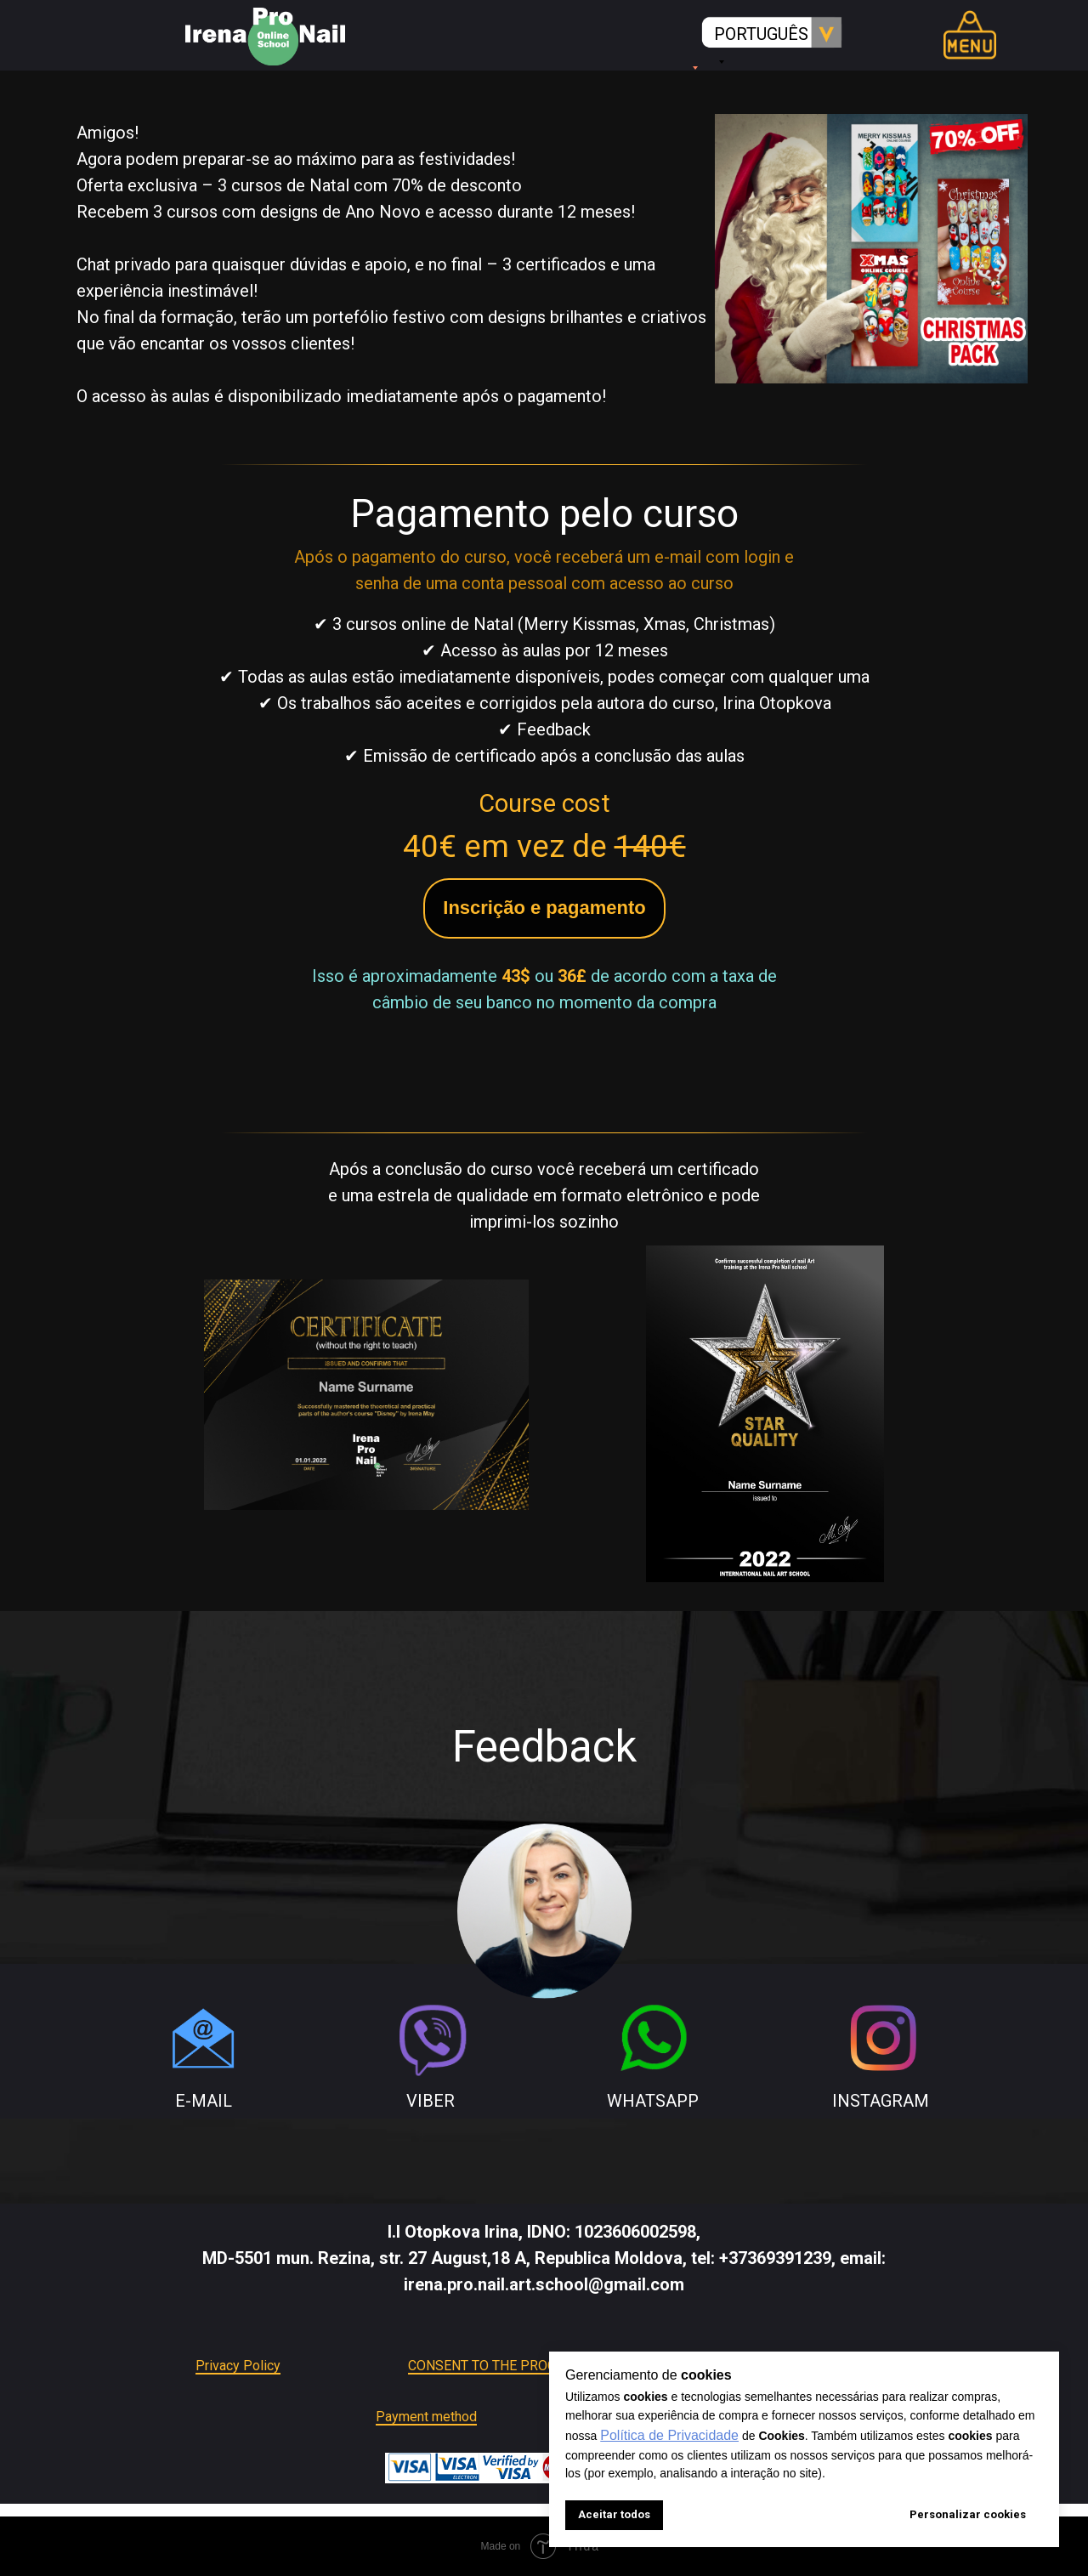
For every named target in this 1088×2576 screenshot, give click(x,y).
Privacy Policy (238, 2366)
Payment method (426, 2417)
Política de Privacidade (669, 2435)
